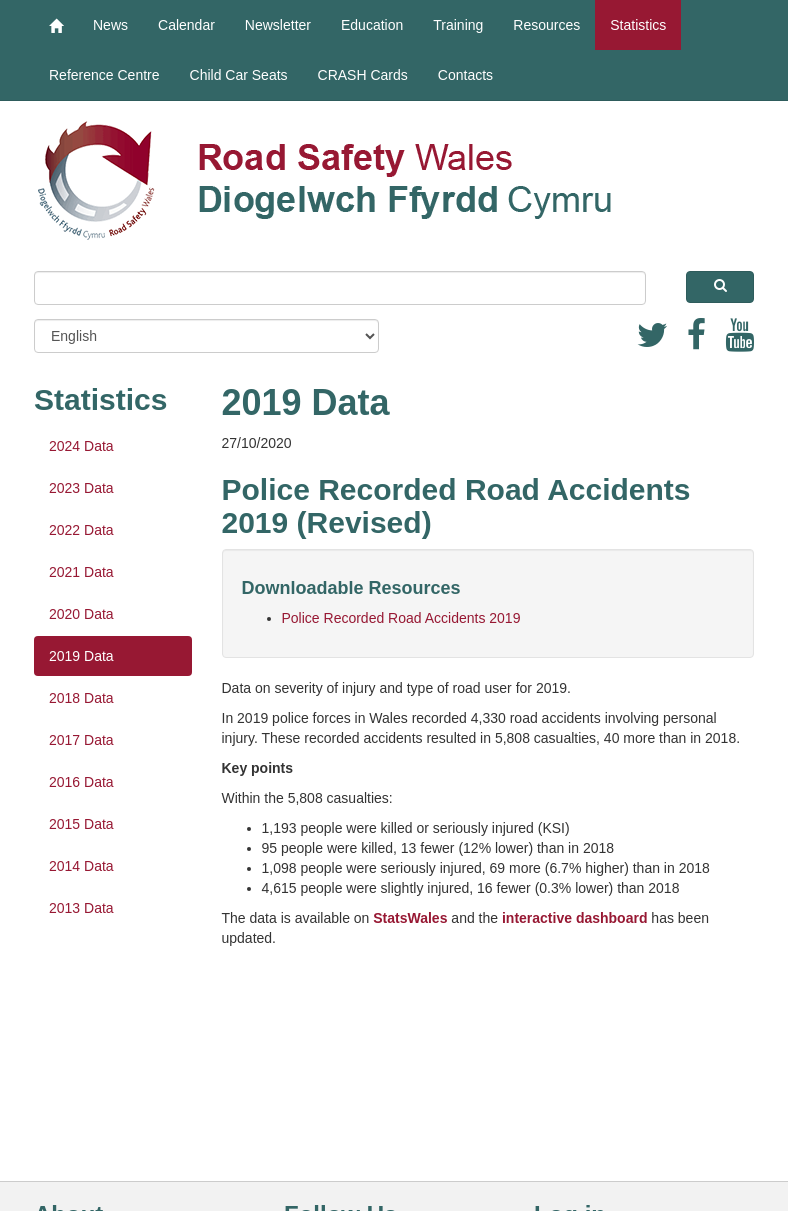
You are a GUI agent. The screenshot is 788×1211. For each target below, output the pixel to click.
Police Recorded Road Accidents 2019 (401, 618)
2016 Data (81, 782)
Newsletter (278, 25)
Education (372, 25)
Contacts (465, 75)
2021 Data (81, 572)
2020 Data (81, 614)
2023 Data (81, 488)
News (110, 25)
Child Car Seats (239, 75)
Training (458, 25)
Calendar (186, 25)
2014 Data (81, 866)
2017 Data (81, 740)
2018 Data (81, 698)
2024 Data (81, 446)
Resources (546, 25)
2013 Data (81, 908)
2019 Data (81, 656)
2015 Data (81, 824)
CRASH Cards (363, 75)
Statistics (638, 25)
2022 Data (81, 530)
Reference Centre (104, 75)
